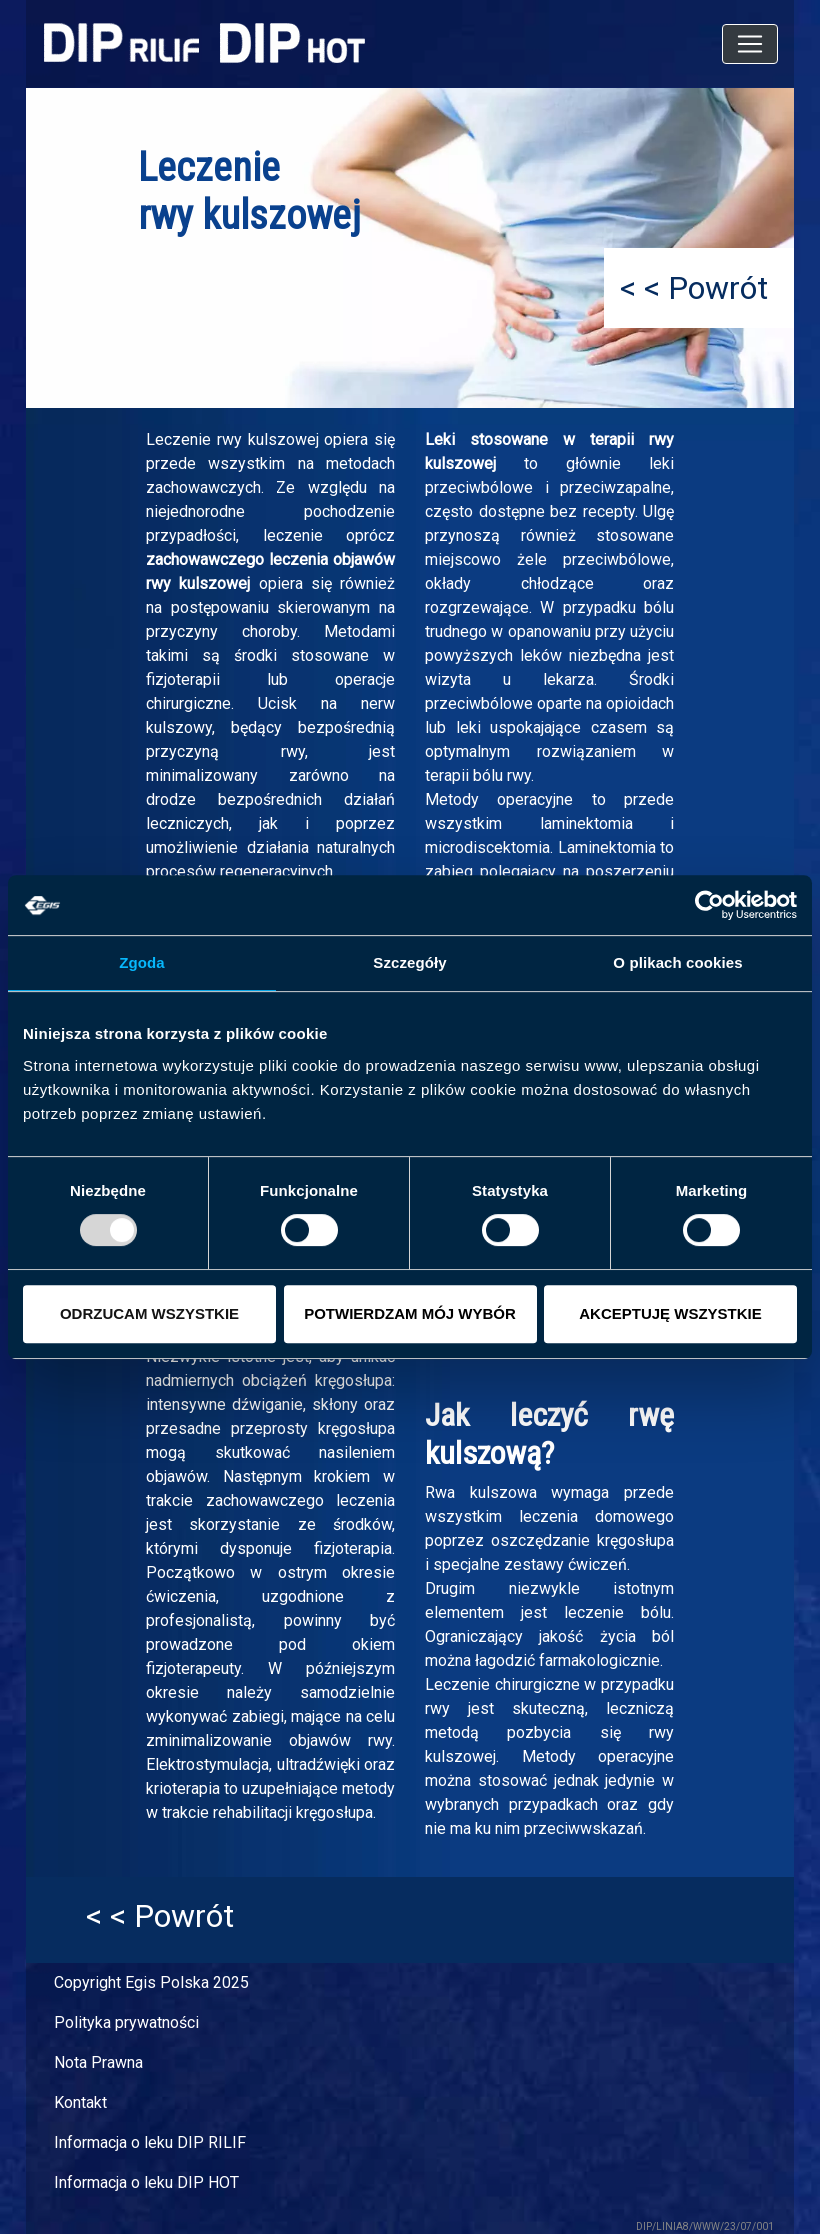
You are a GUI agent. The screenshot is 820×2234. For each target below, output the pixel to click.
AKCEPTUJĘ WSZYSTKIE (670, 1313)
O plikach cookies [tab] (677, 962)
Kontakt (80, 2102)
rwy (437, 1708)
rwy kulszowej (268, 439)
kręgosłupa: (355, 1380)
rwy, (294, 751)
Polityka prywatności (126, 2022)
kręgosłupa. (336, 1812)
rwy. (520, 775)
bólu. (657, 1612)
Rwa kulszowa (481, 1492)
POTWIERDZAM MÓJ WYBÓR (410, 1313)
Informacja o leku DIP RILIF (150, 2142)
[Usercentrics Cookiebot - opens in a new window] (709, 905)
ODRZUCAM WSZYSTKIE (149, 1313)
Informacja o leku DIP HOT (146, 2182)
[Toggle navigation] (750, 44)
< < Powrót (694, 288)
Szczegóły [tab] (409, 962)
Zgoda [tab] (142, 962)
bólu (659, 607)
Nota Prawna (98, 2062)
